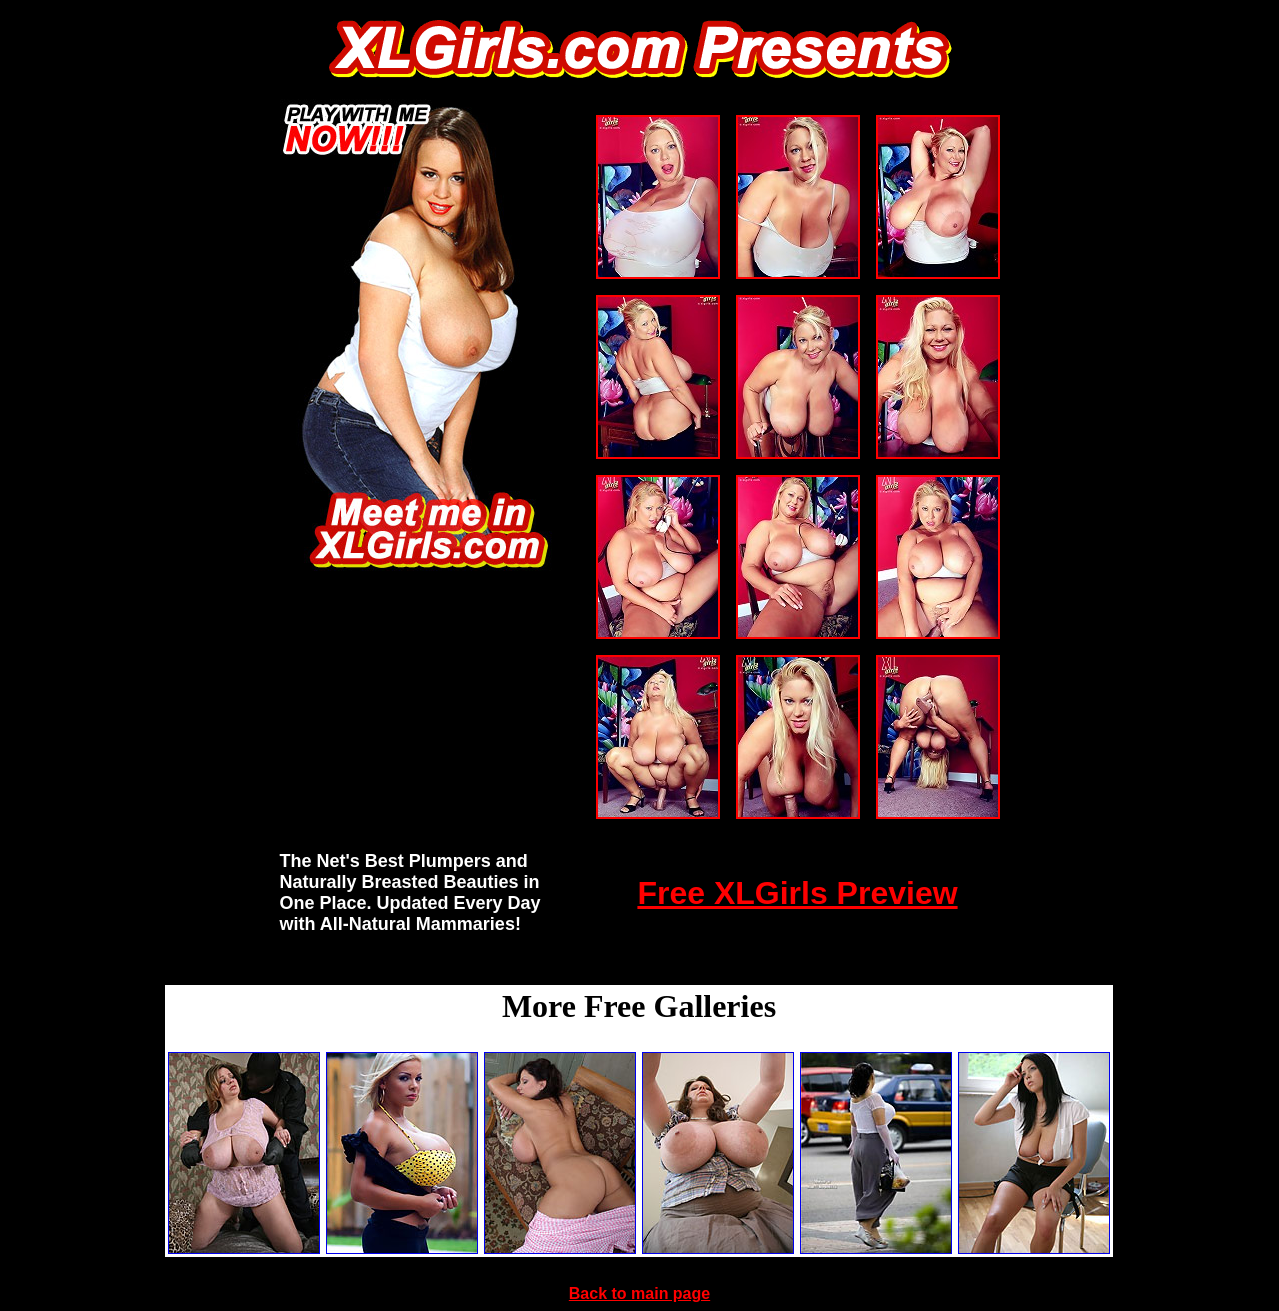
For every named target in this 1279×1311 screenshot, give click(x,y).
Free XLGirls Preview (797, 893)
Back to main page (639, 1293)
